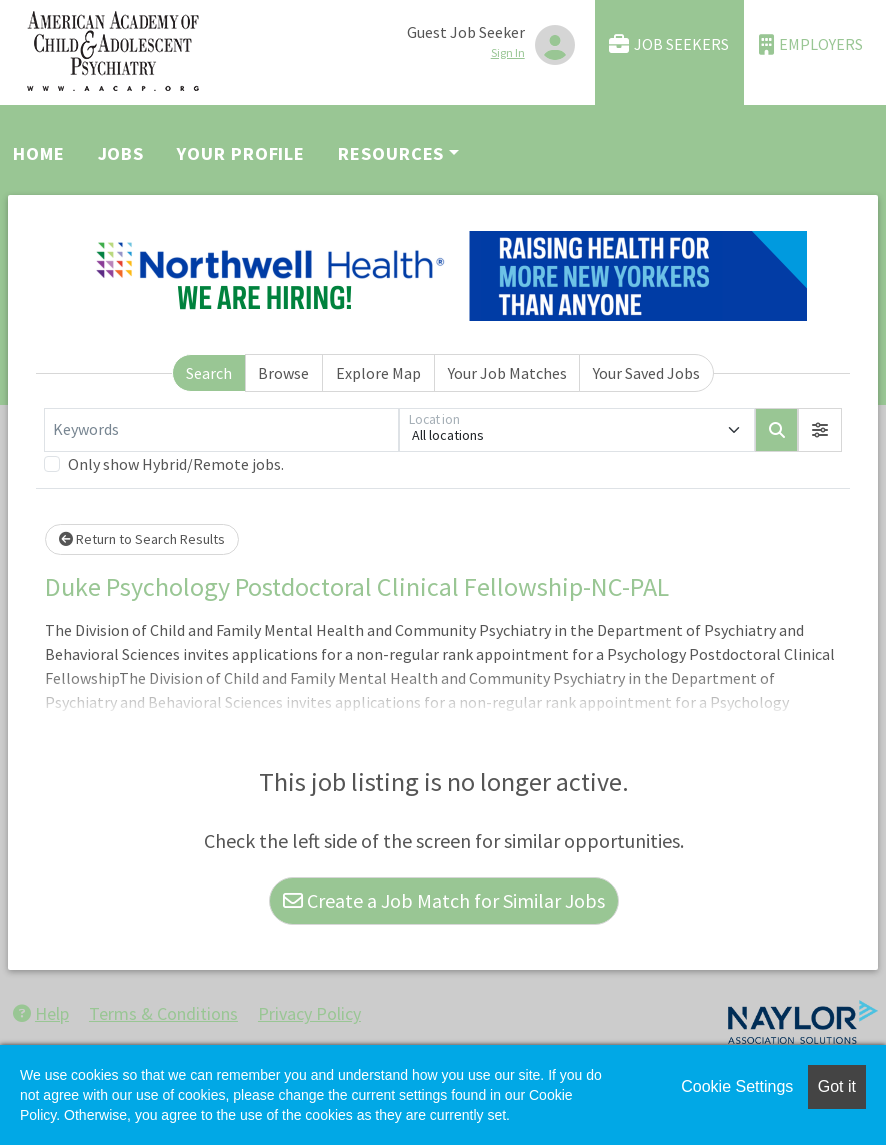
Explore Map (378, 373)
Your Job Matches (507, 373)
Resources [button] (391, 153)
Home (39, 153)
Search (209, 373)
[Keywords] (221, 430)
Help (41, 1013)
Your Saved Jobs (646, 373)
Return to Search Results (142, 539)
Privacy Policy (309, 1013)
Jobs (121, 153)
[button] (820, 430)
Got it (837, 1086)
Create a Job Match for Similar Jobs (444, 900)
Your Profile (241, 153)
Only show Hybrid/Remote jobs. (176, 464)
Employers (811, 44)
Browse (283, 373)
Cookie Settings (737, 1086)
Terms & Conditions (163, 1013)
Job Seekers (669, 44)
